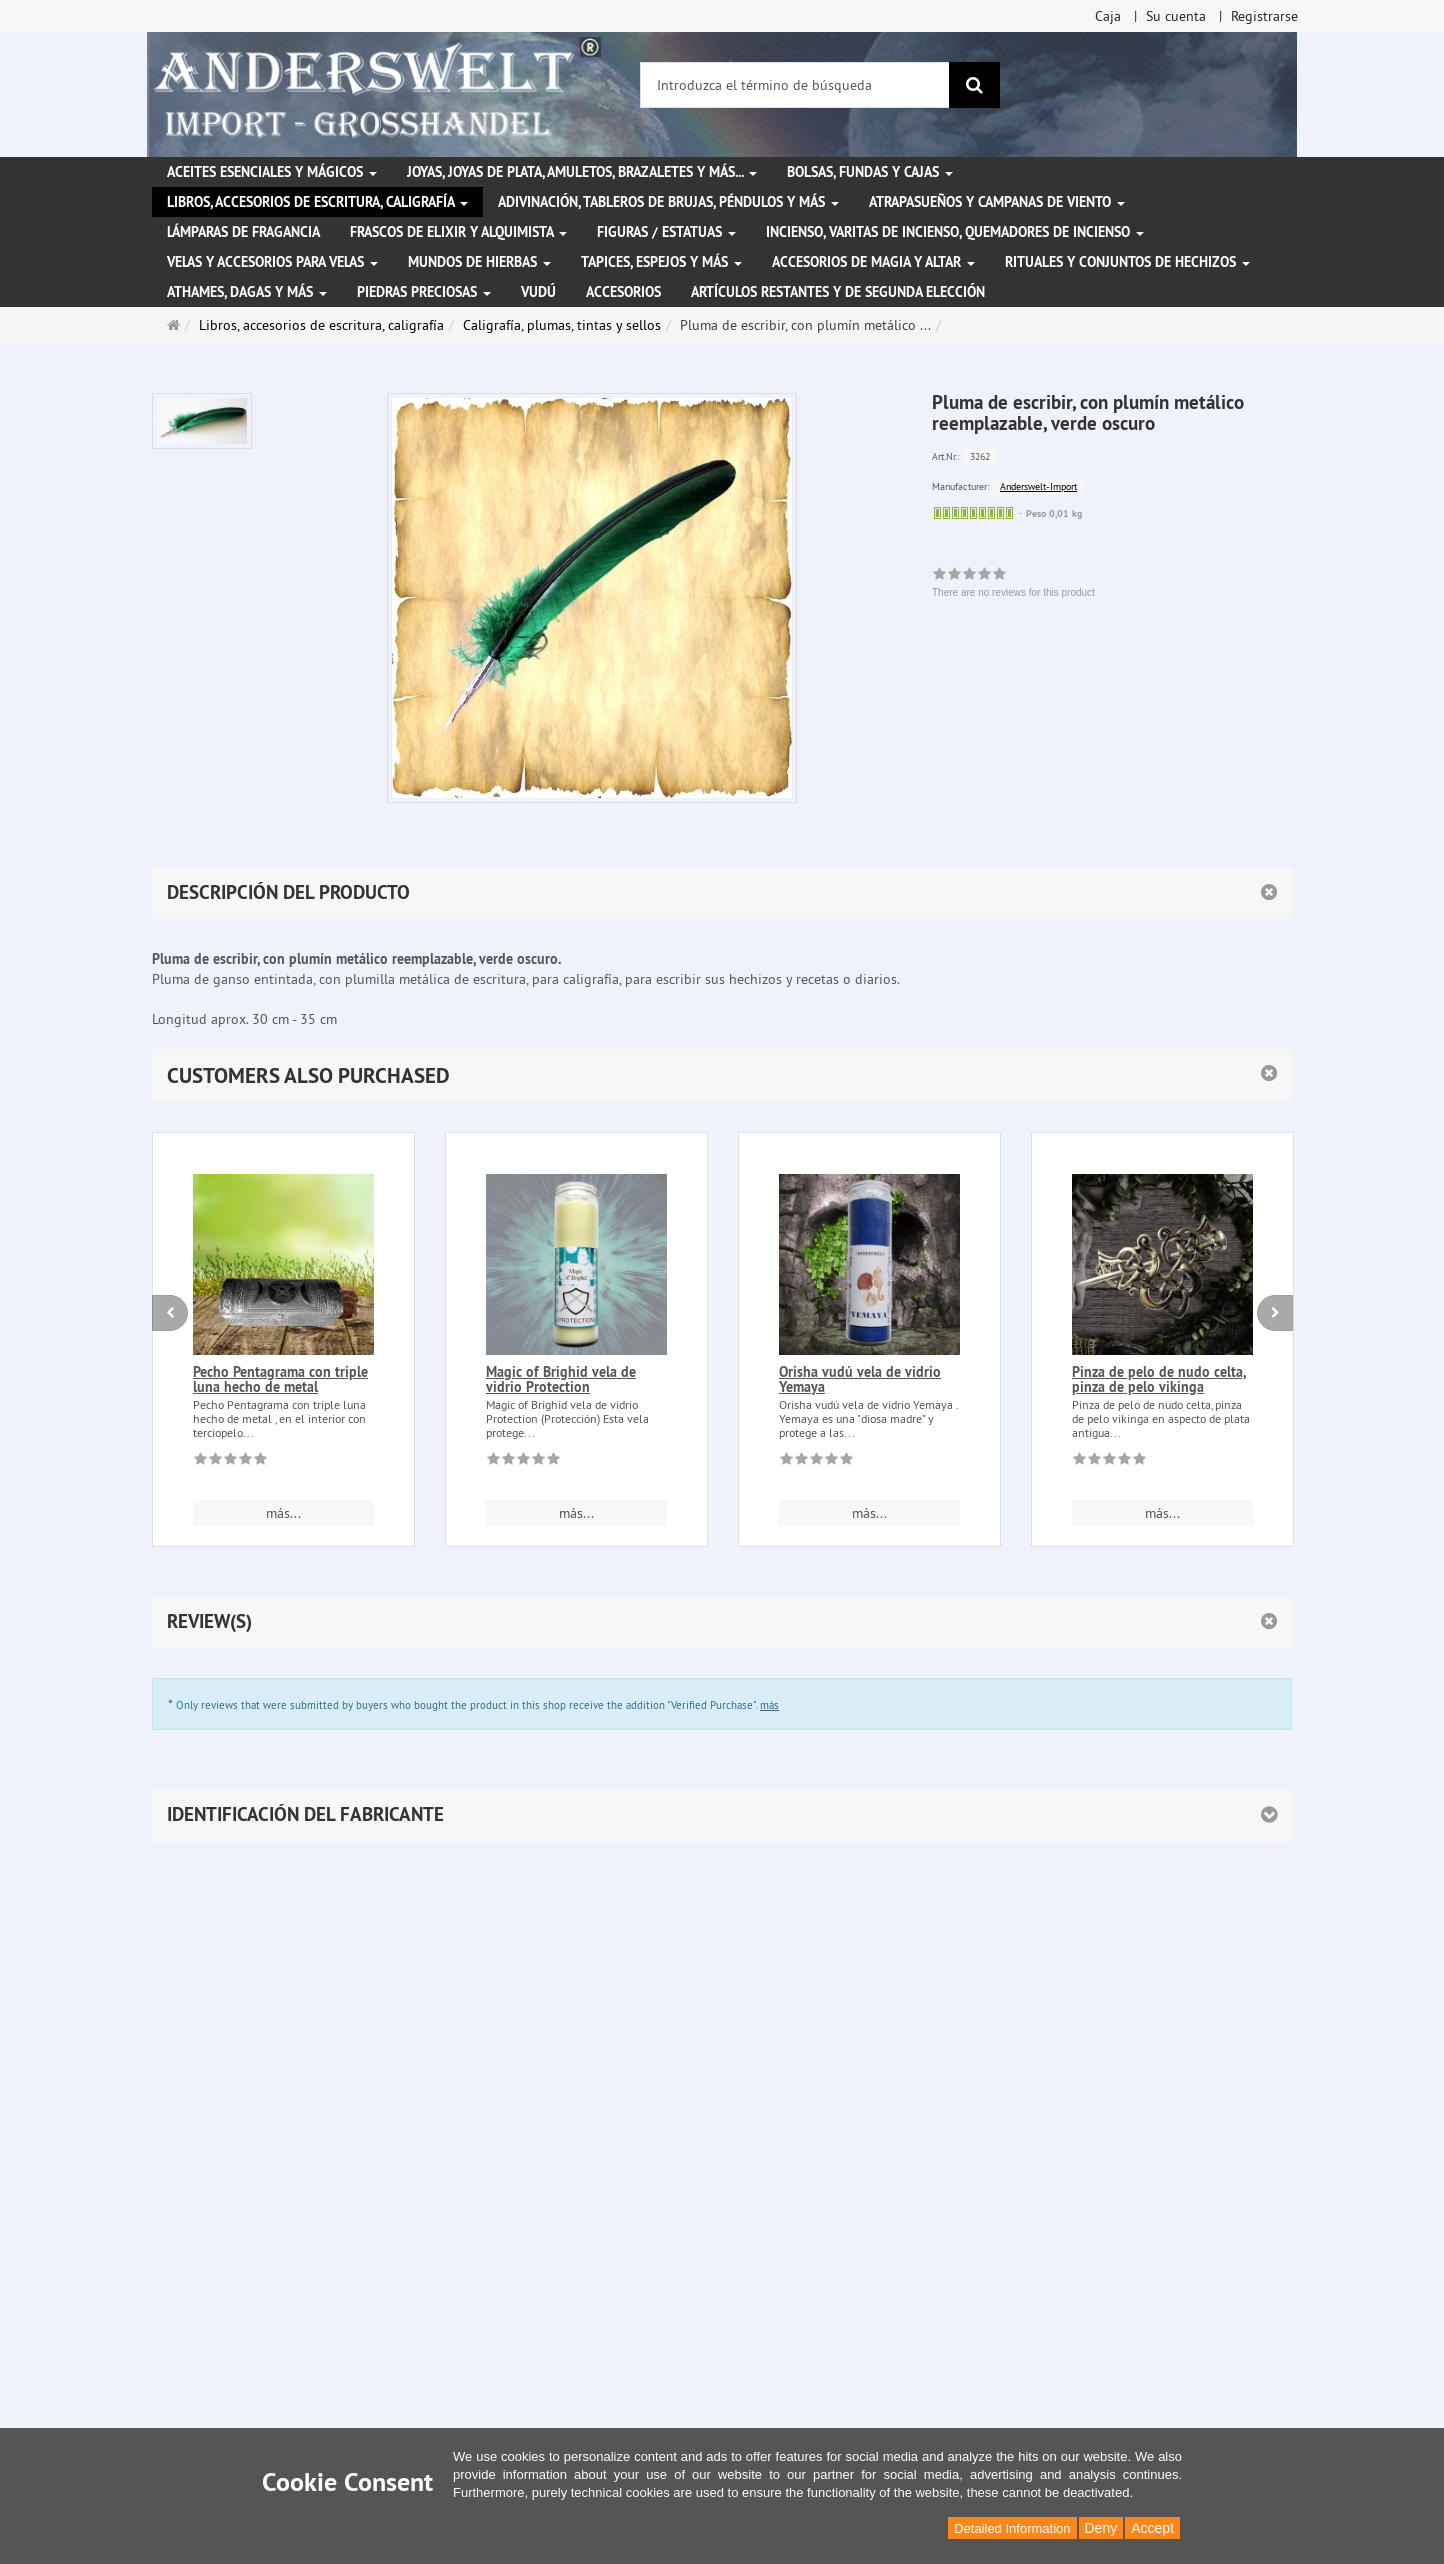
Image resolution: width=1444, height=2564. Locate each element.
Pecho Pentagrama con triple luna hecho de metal (280, 1379)
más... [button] (283, 1513)
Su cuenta (1176, 16)
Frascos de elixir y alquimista (458, 232)
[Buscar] (974, 85)
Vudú (538, 292)
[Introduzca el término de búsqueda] (795, 85)
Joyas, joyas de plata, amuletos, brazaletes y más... (582, 172)
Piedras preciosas (424, 292)
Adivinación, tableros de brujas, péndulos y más (668, 202)
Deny (1101, 2528)
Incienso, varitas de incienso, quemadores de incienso (955, 232)
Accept (1152, 2528)
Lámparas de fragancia (243, 232)
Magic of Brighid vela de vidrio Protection (561, 1379)
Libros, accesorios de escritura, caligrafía (317, 202)
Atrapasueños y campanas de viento (997, 202)
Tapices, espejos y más (661, 262)
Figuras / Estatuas (666, 232)
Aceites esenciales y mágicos (272, 172)
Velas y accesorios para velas (272, 262)
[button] (722, 1075)
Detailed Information (1012, 2528)
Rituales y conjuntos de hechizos (1127, 262)
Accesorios (623, 292)
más (769, 1705)
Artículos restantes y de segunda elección (838, 292)
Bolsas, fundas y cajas (870, 172)
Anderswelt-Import (1038, 486)
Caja (1108, 16)
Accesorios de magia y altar (873, 262)
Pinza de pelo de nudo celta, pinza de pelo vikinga (1159, 1379)
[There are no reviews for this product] (230, 1462)
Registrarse (1264, 16)
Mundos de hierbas (479, 262)
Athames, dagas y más (247, 292)
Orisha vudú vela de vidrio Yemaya (860, 1379)
